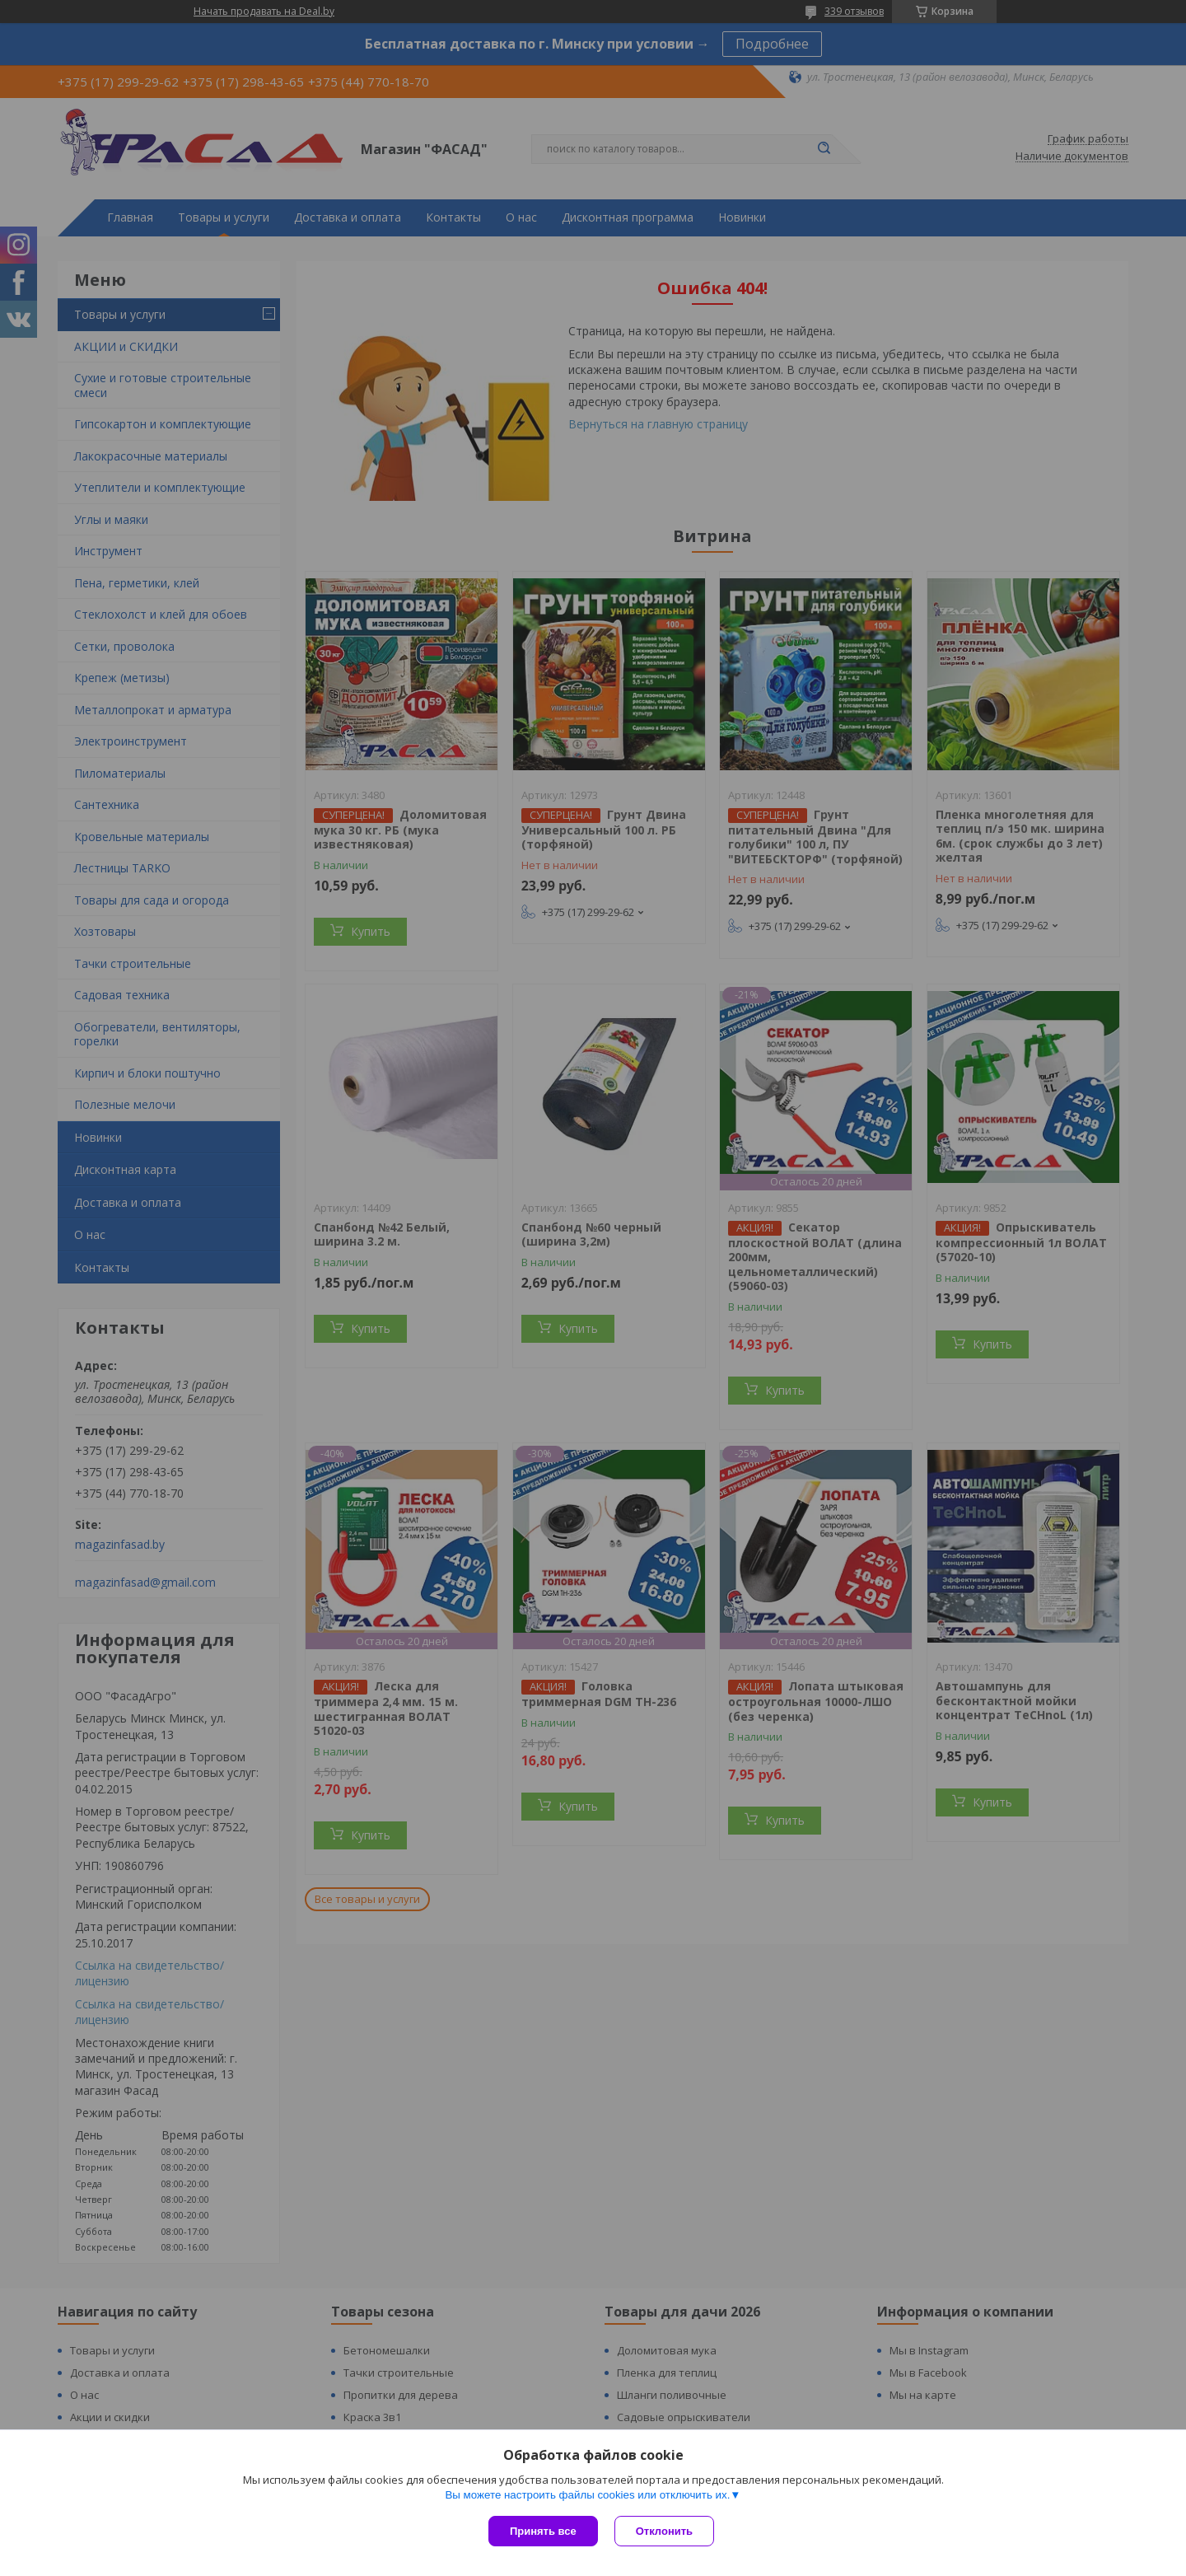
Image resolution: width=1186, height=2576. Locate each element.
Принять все (543, 2531)
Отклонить (664, 2531)
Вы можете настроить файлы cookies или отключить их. (587, 2495)
